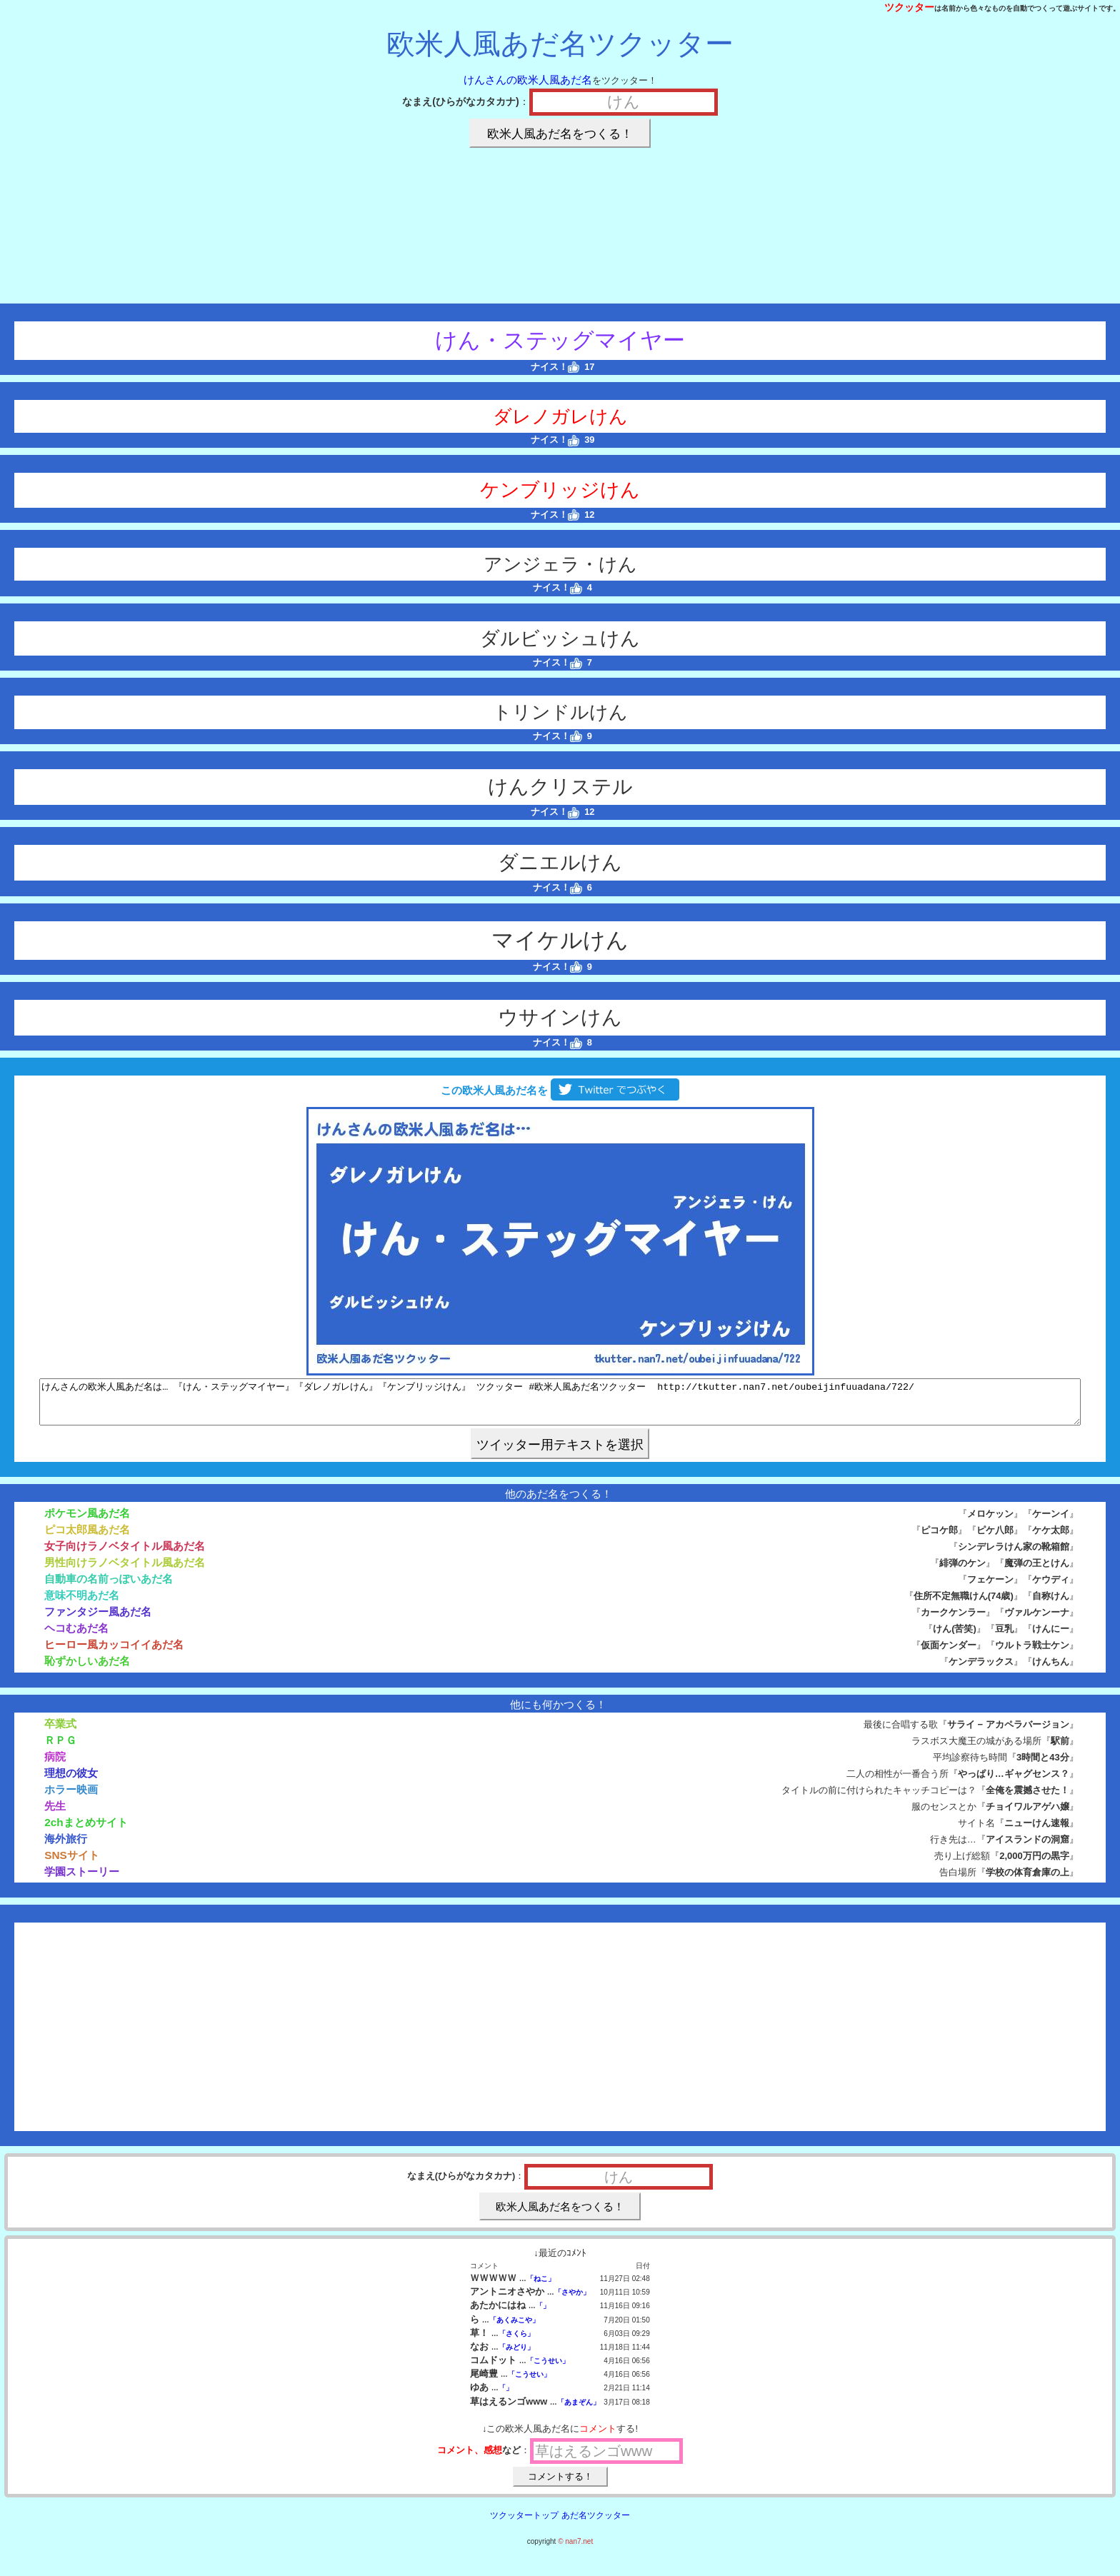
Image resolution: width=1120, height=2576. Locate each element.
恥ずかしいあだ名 (87, 1669)
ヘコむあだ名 (76, 1636)
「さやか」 (572, 2301)
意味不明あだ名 (81, 1604)
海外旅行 (65, 1847)
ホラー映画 (71, 1798)
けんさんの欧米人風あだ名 (528, 80)
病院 (55, 1765)
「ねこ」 (540, 2287)
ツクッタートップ (524, 2524)
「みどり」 (516, 2356)
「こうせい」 (547, 2369)
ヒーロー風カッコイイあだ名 (114, 1653)
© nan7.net (575, 2550)
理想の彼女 (71, 1781)
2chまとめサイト (85, 1831)
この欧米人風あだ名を (560, 1090)
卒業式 (60, 1732)
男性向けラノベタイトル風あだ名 (124, 1571)
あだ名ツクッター (595, 2524)
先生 (55, 1814)
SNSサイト (71, 1864)
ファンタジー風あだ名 (97, 1620)
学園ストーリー (81, 1880)
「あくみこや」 (514, 2328)
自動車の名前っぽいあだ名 (108, 1587)
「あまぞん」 (578, 2411)
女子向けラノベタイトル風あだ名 (124, 1554)
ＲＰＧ (60, 1749)
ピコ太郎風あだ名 (87, 1538)
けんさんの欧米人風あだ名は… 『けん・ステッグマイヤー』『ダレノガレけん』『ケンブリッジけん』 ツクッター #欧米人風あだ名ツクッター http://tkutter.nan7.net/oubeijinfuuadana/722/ (560, 1406)
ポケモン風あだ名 (87, 1521)
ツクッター (909, 7)
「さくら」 (516, 2342)
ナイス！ (555, 366)
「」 (543, 2314)
